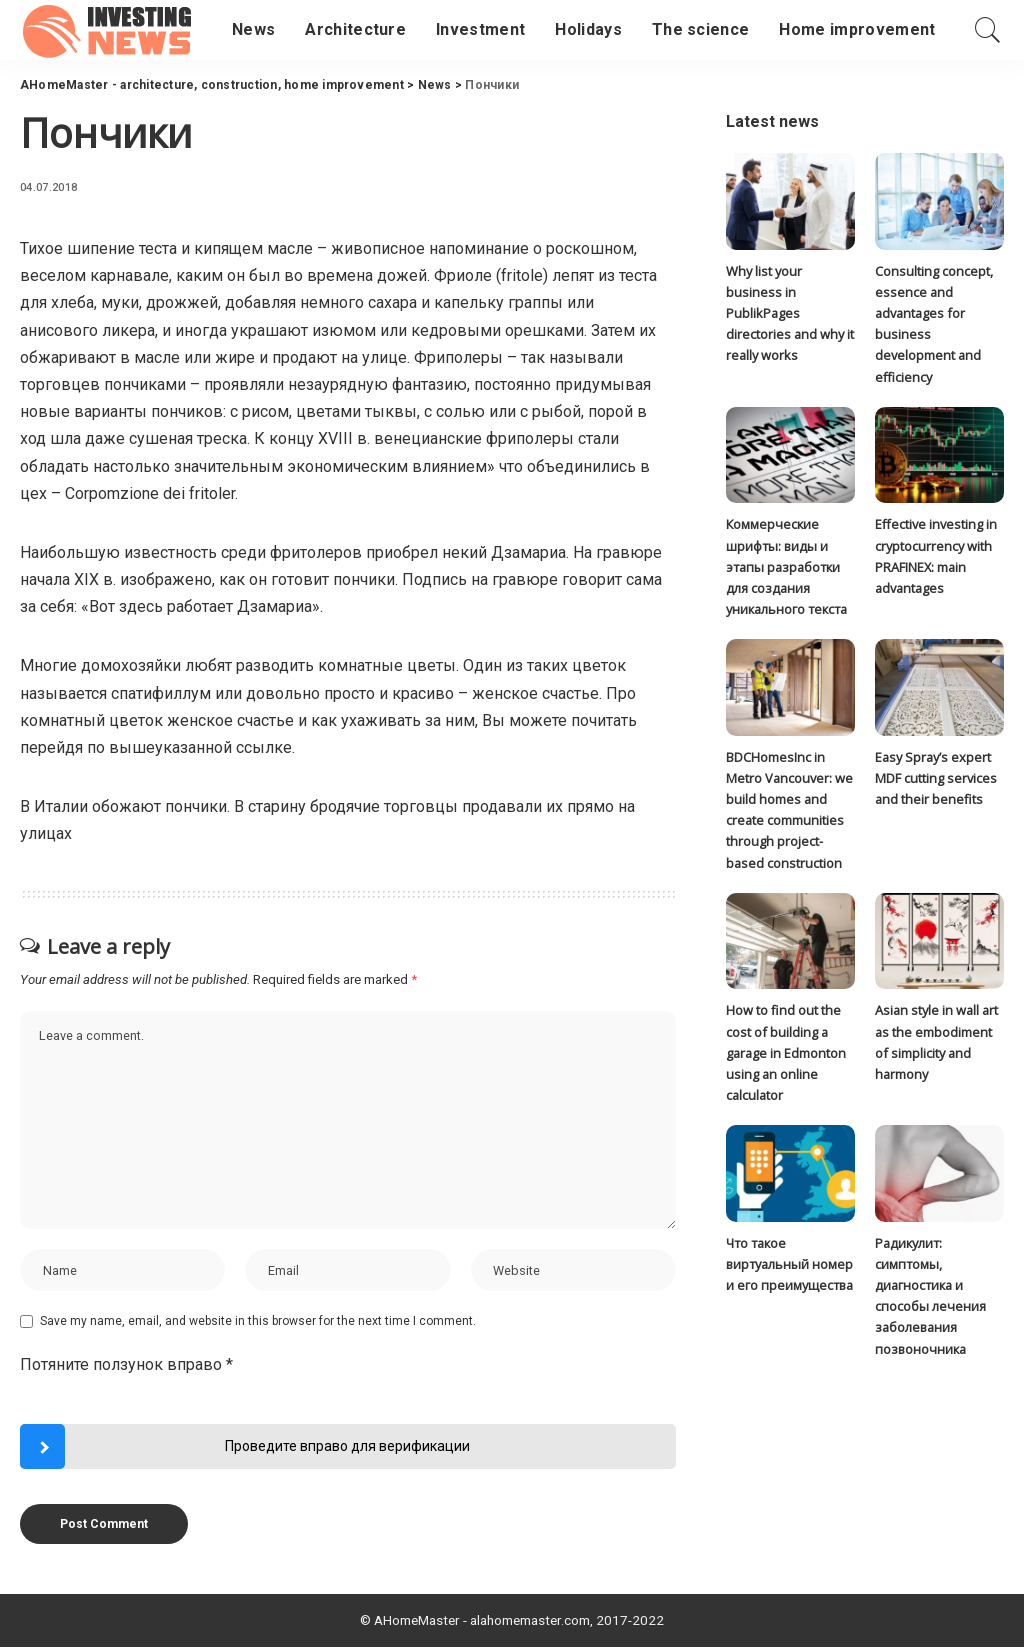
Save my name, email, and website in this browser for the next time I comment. (258, 1323)
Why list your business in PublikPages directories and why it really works (790, 313)
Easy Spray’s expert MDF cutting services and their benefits (936, 780)
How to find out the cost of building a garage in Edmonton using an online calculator (786, 1055)
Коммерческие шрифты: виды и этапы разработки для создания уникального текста (786, 568)
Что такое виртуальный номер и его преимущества (790, 1268)
